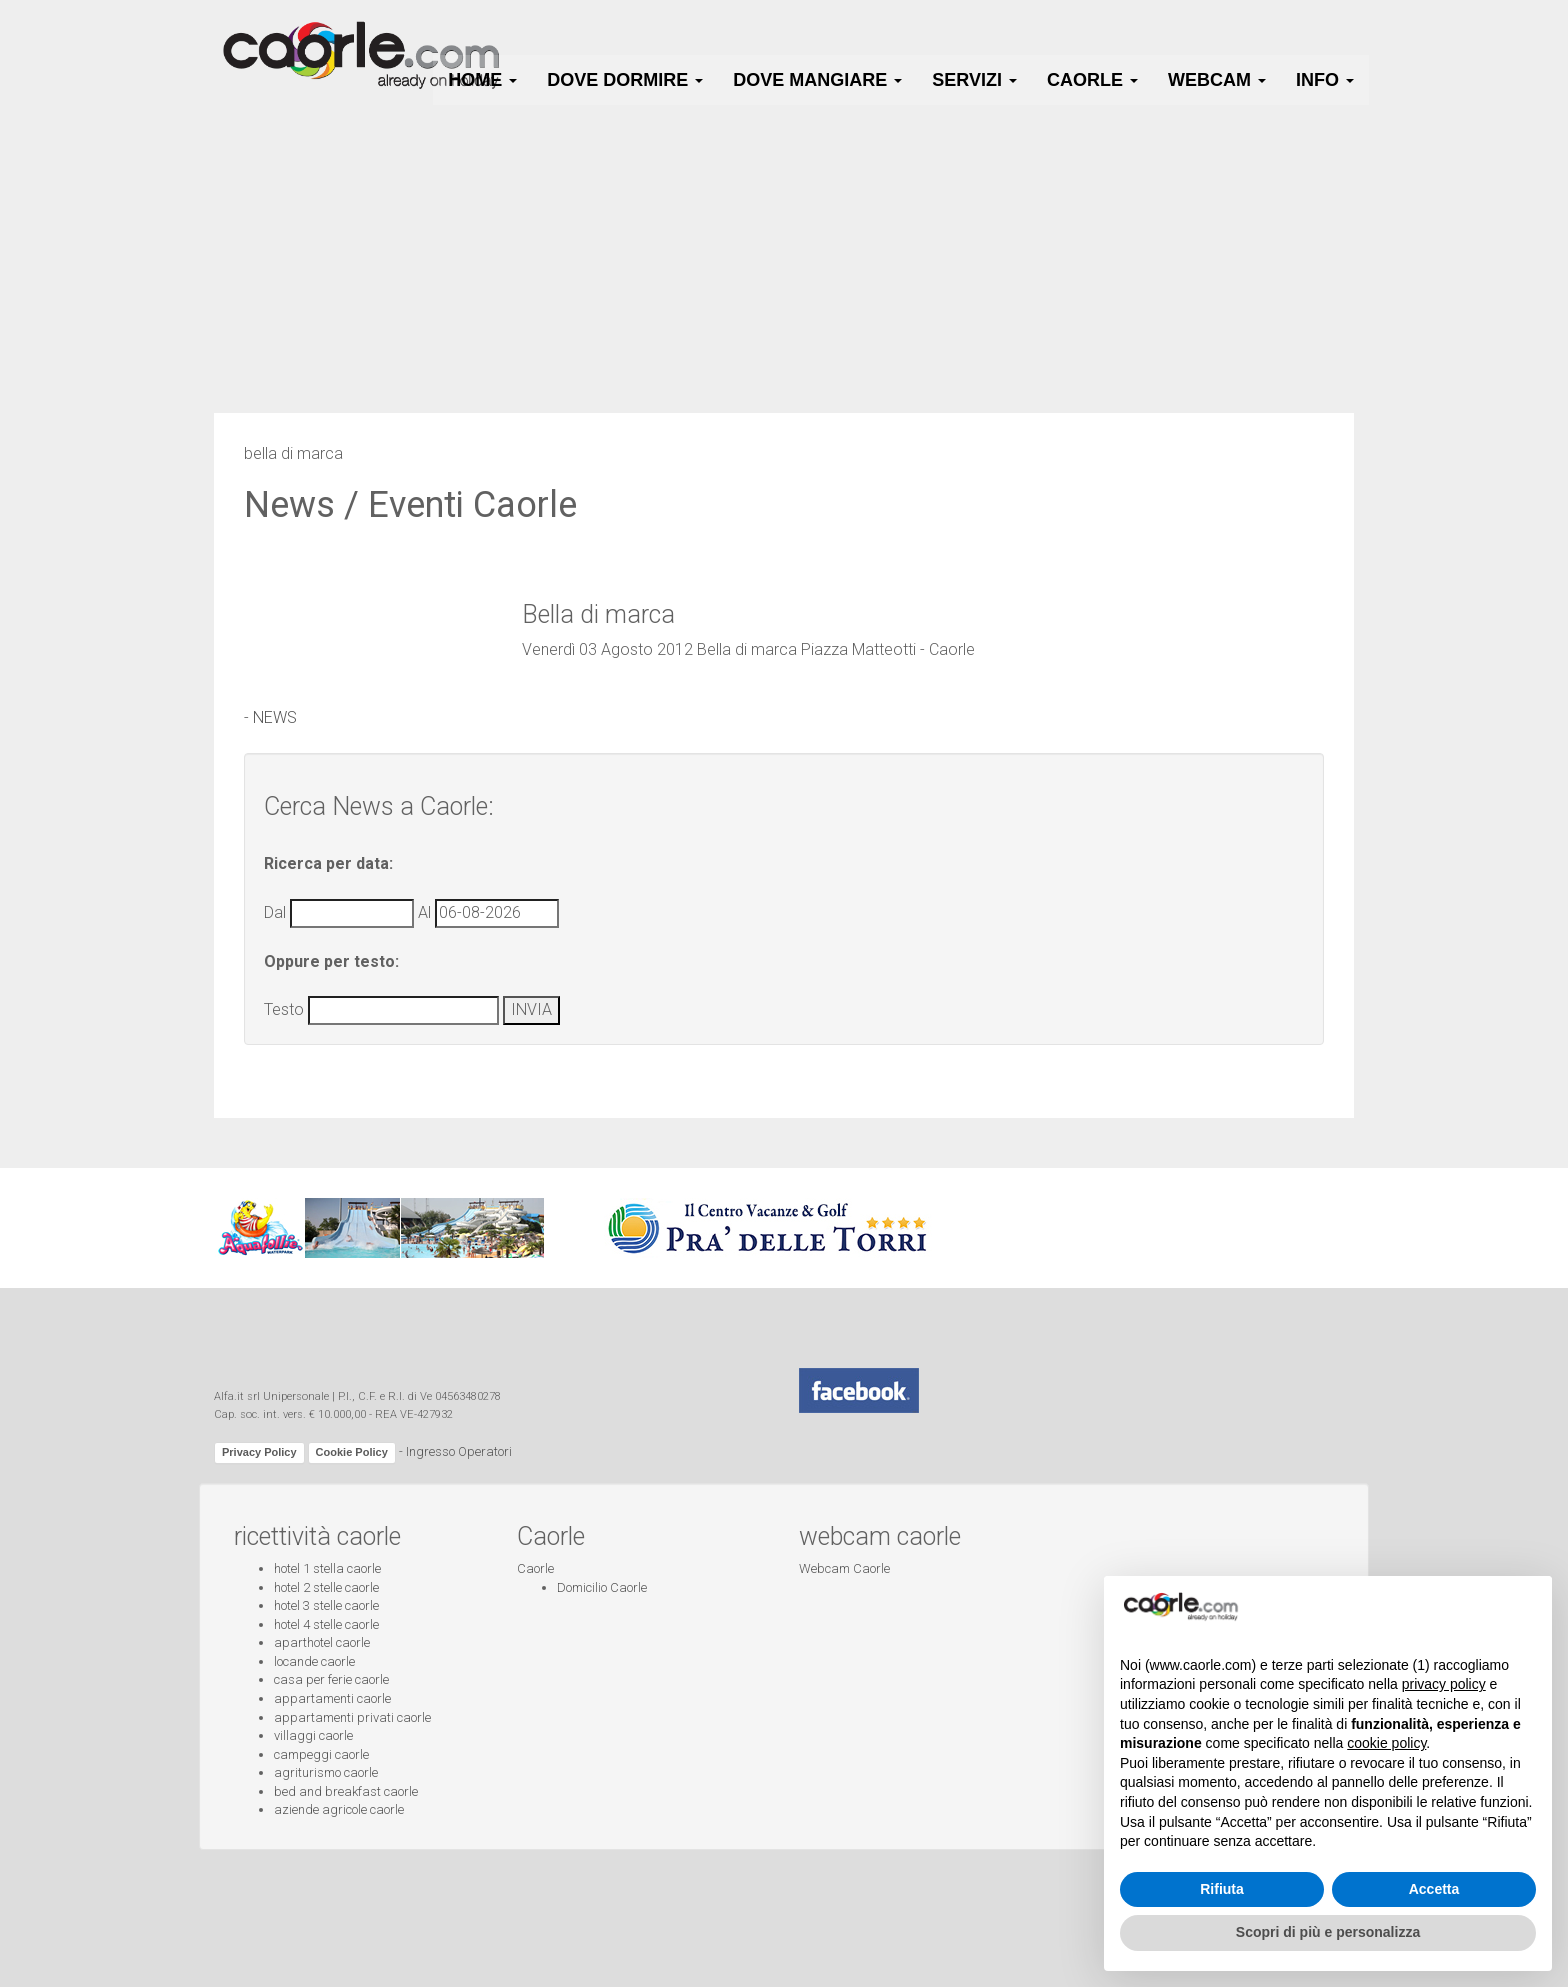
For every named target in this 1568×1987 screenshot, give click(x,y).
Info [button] (1325, 80)
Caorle (535, 1568)
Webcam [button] (1217, 80)
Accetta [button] (1434, 1889)
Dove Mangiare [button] (817, 80)
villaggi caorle (313, 1735)
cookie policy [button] (1386, 1743)
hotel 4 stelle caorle (326, 1624)
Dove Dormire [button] (625, 80)
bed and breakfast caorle (346, 1791)
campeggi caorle (321, 1754)
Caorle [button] (1092, 80)
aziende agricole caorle (339, 1809)
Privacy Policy (259, 1452)
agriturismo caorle (326, 1772)
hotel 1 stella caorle (327, 1568)
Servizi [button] (974, 80)
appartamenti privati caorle (352, 1717)
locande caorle (314, 1661)
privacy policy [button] (1444, 1684)
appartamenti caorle (332, 1698)
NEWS (275, 717)
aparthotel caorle (322, 1642)
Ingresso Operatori (459, 1452)
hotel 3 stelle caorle (326, 1605)
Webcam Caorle (844, 1568)
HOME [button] (482, 80)
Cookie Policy (352, 1452)
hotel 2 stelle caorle (326, 1587)
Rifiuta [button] (1222, 1889)
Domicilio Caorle (602, 1587)
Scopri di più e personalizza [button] (1328, 1932)
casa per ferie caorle (331, 1679)
